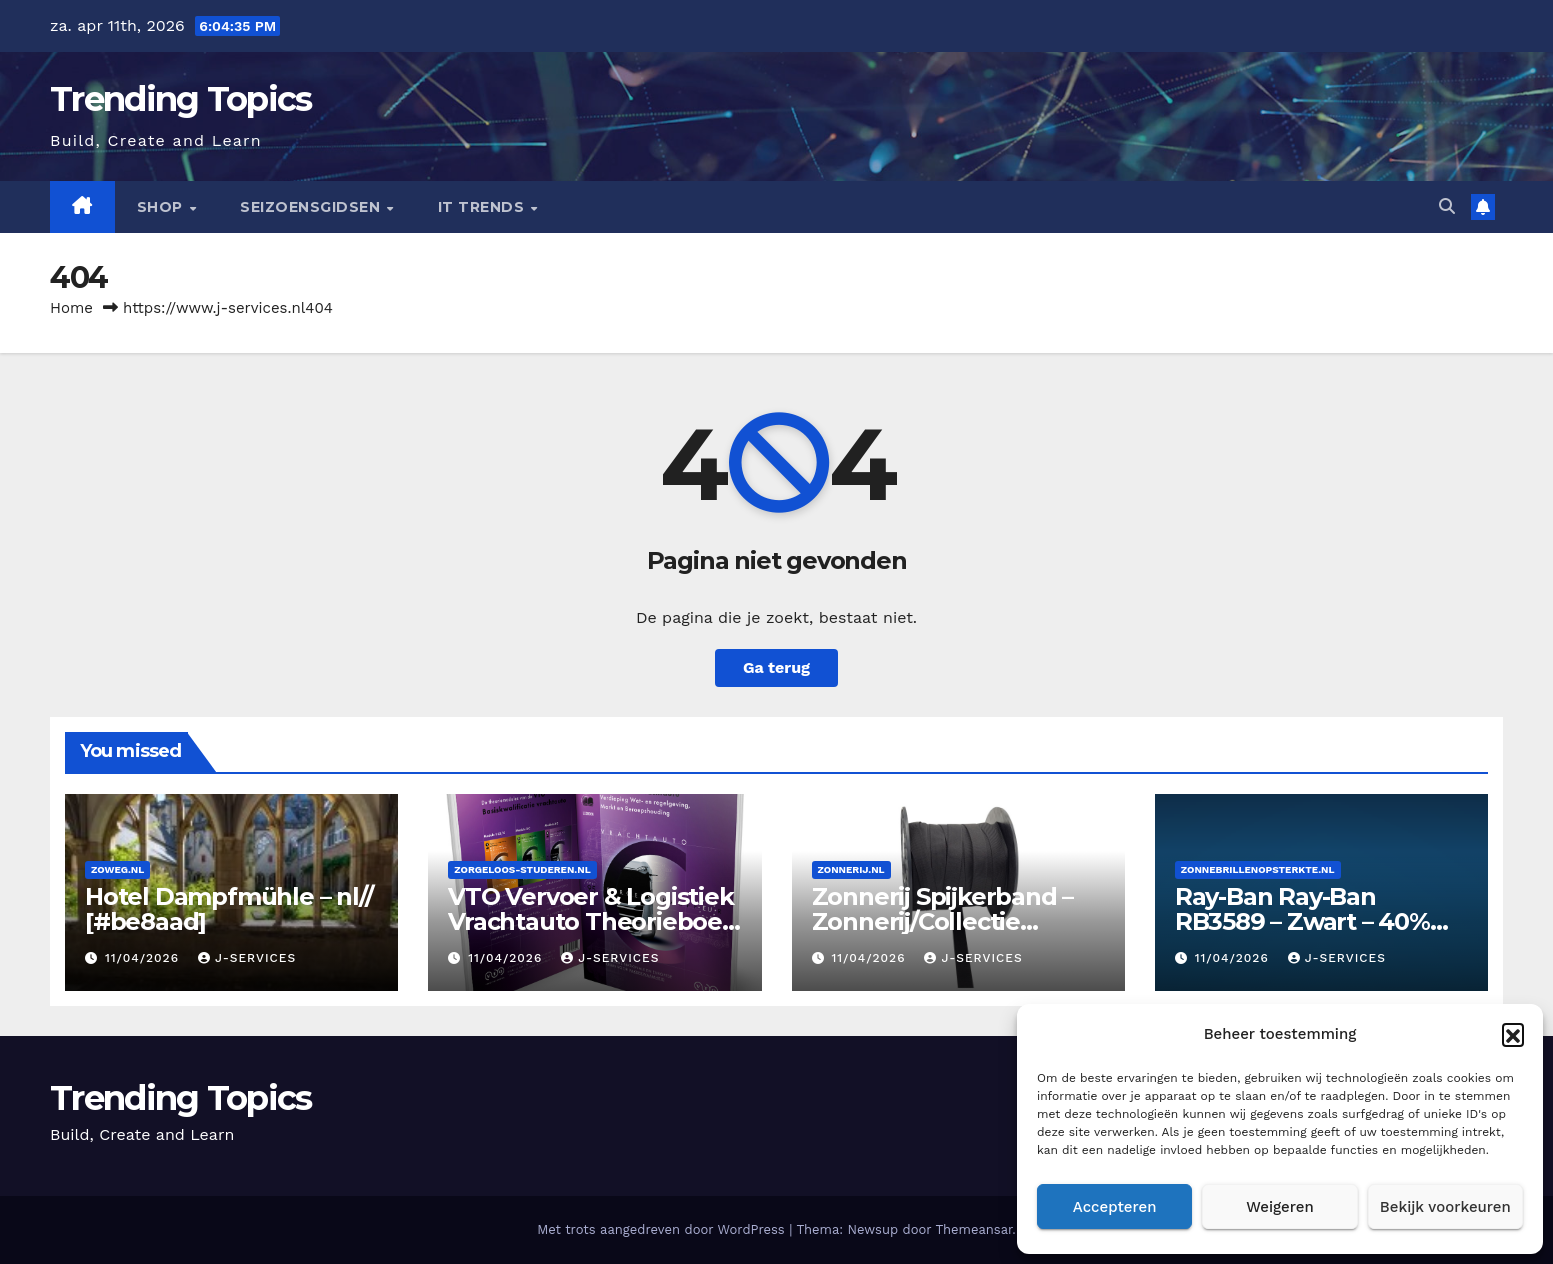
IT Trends (483, 207)
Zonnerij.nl (851, 869)
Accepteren (1115, 1207)
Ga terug (776, 667)
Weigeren (1280, 1207)
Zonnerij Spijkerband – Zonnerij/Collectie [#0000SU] (943, 921)
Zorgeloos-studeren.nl (522, 869)
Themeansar (973, 1229)
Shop (162, 207)
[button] (1513, 1034)
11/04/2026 (144, 958)
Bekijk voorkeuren (1445, 1207)
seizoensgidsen (312, 207)
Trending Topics (181, 99)
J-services (247, 958)
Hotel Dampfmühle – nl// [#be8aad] (228, 909)
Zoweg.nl (117, 869)
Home (71, 308)
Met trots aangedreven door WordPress (663, 1229)
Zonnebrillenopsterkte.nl (1258, 869)
